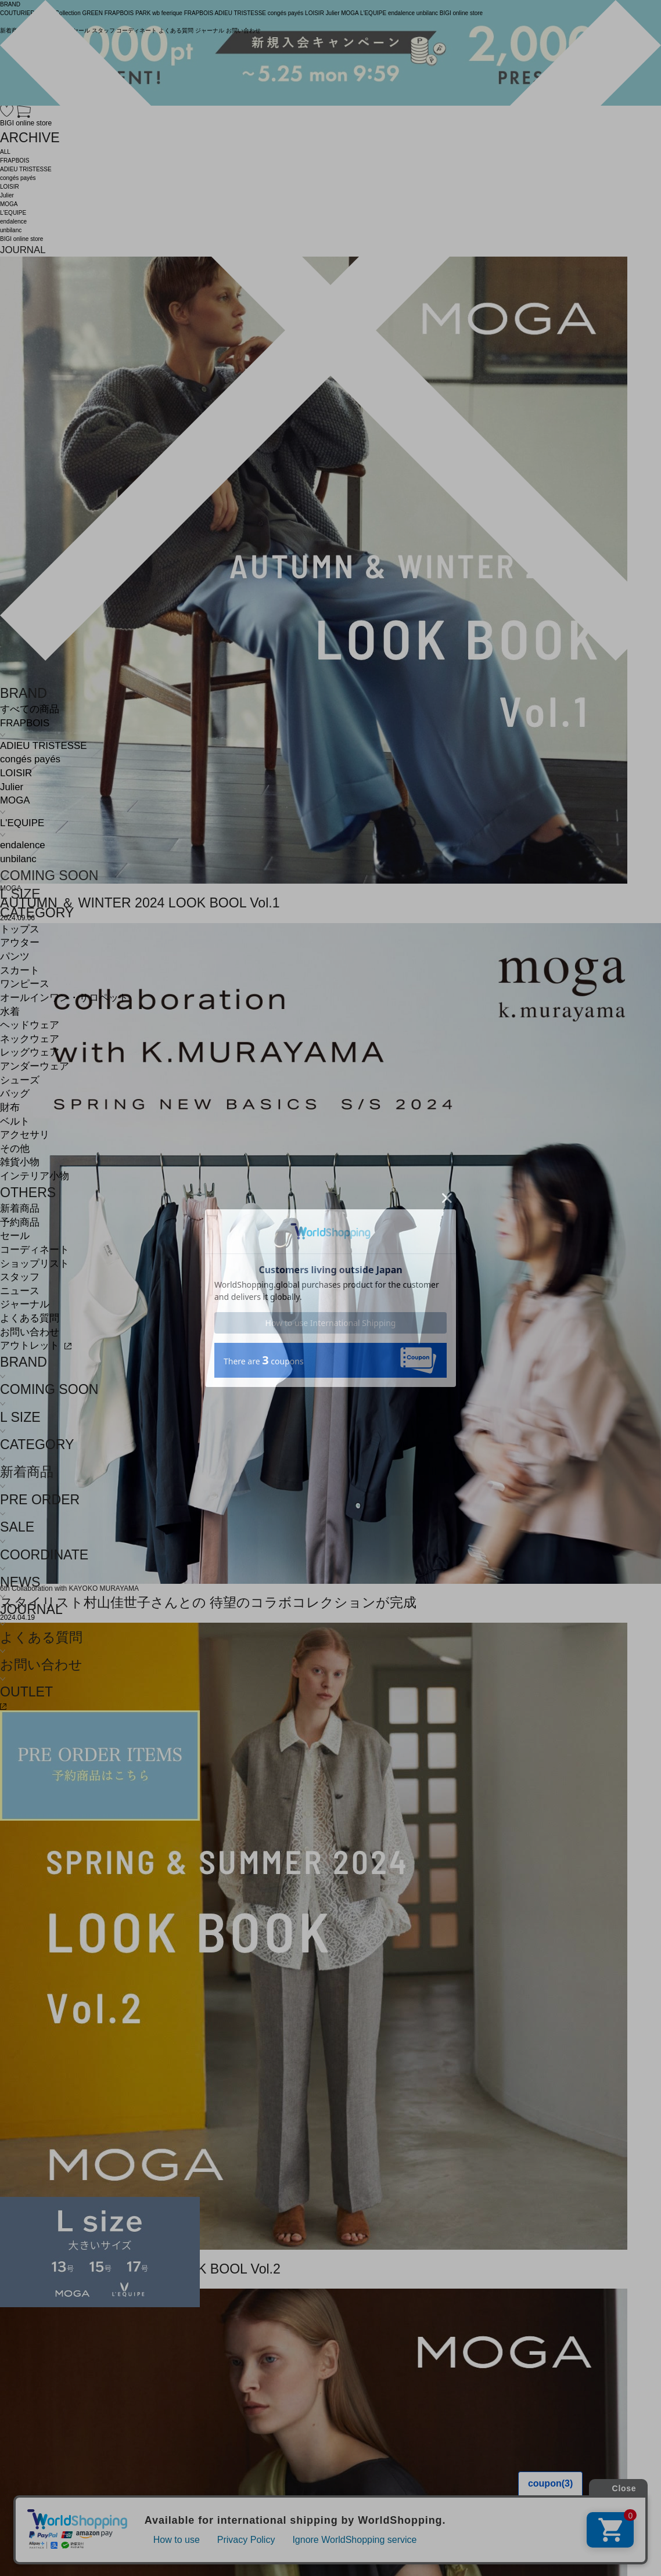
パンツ (15, 956)
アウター (19, 942)
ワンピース (24, 983)
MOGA (15, 800)
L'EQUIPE (22, 822)
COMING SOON (49, 875)
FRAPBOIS (24, 723)
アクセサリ (24, 1134)
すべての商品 (29, 709)
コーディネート (34, 1249)
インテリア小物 (34, 1175)
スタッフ (19, 1276)
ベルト (15, 1121)
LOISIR (16, 773)
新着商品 (19, 1208)
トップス (19, 929)
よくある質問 (29, 1318)
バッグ (15, 1093)
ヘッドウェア (29, 1025)
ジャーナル (24, 1304)
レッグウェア (29, 1052)
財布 (10, 1107)
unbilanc (18, 858)
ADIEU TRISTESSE (43, 745)
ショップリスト (34, 1263)
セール (15, 1235)
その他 (15, 1148)
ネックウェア (29, 1038)
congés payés (30, 759)
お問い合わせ (29, 1332)
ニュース (19, 1290)
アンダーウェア (34, 1066)
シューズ (19, 1080)
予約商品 (19, 1222)
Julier (11, 786)
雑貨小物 (19, 1162)
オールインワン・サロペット (64, 997)
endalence (22, 845)
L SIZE (20, 894)
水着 (10, 1011)
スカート (19, 970)
